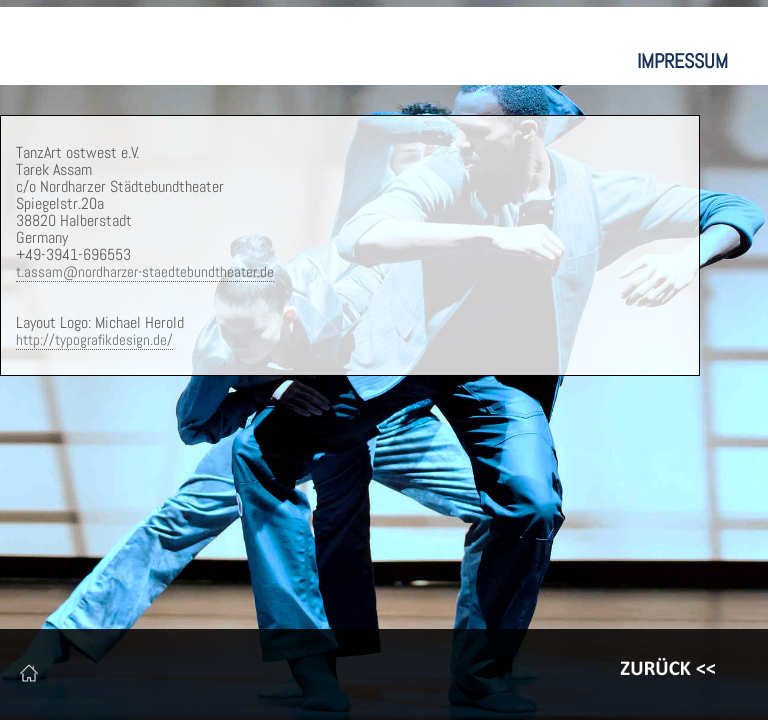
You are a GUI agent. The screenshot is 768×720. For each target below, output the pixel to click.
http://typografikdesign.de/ (94, 339)
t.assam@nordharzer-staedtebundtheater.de (145, 271)
